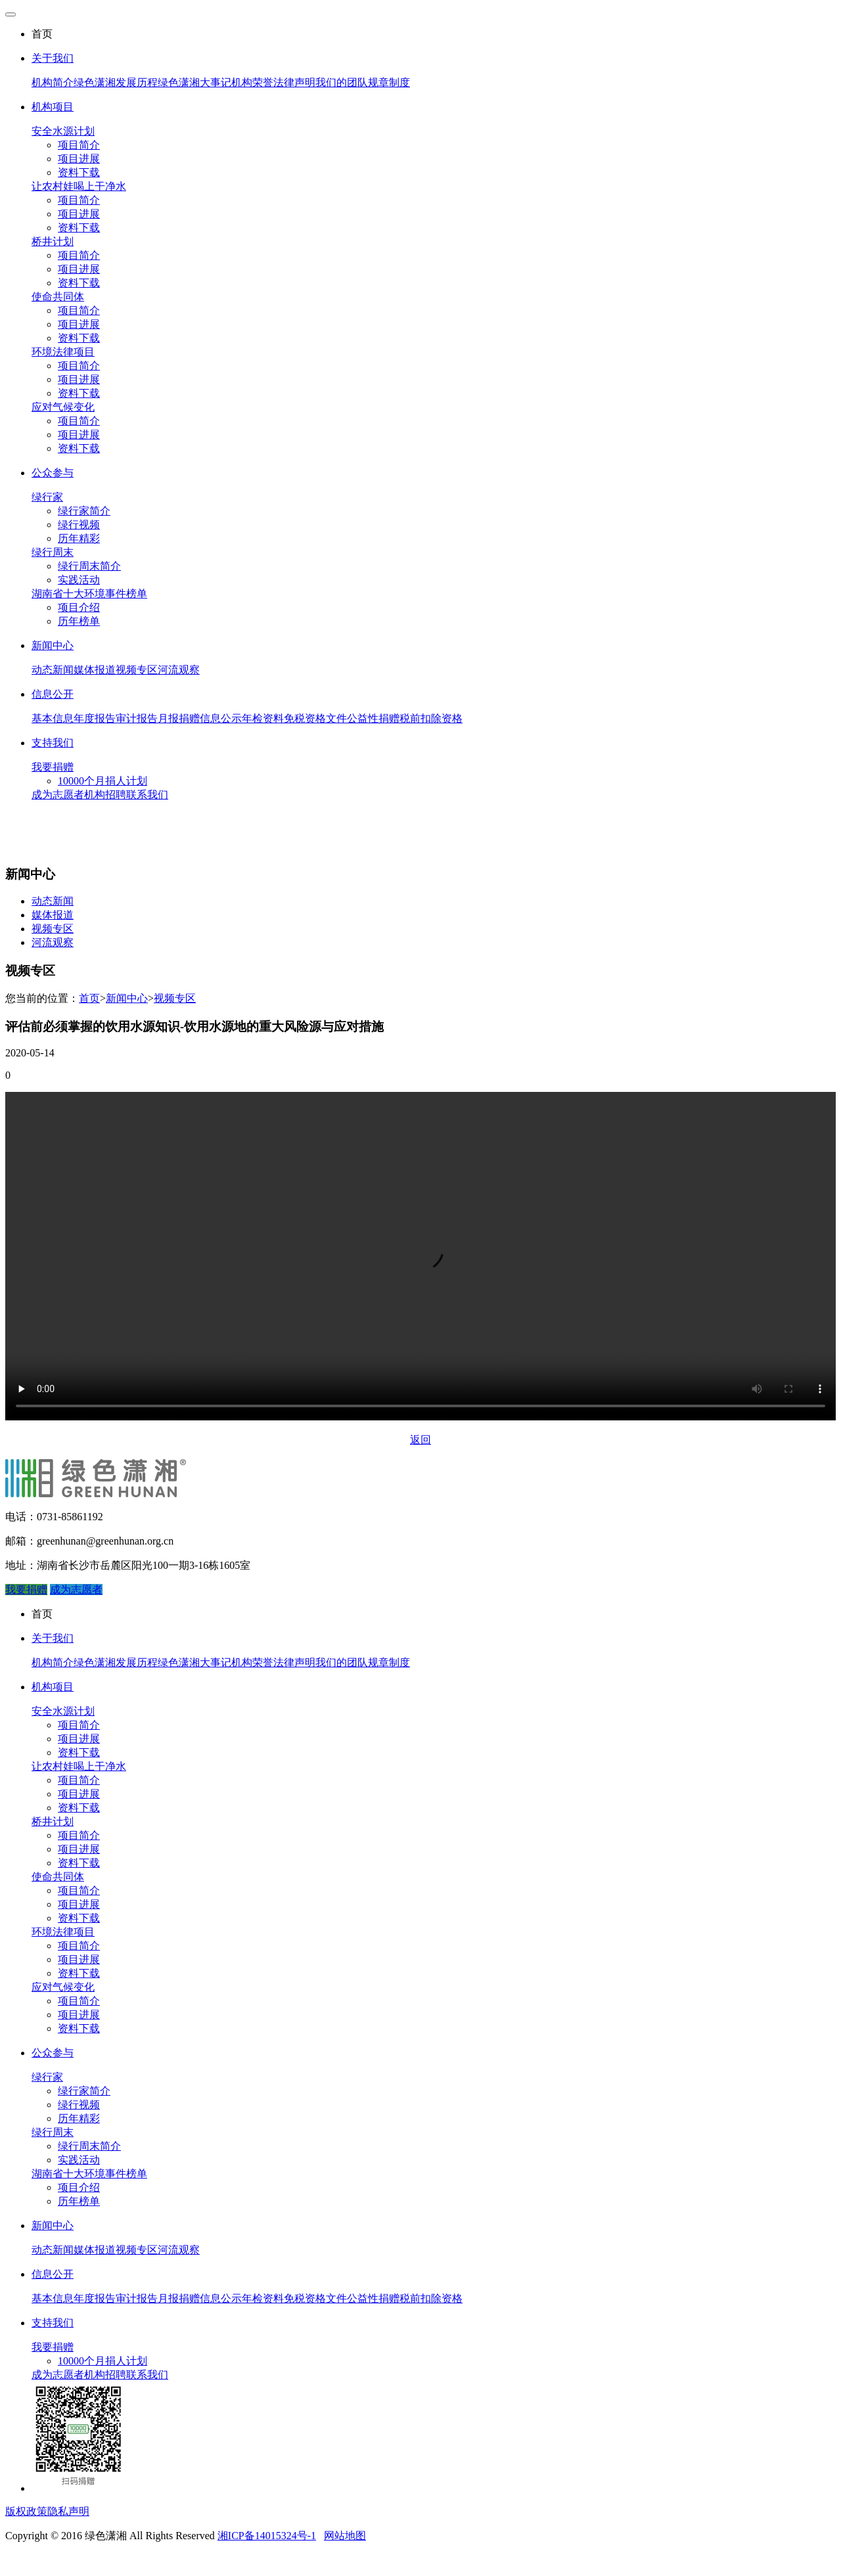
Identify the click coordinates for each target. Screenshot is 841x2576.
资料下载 (79, 172)
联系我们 (147, 794)
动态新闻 (53, 669)
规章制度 (389, 82)
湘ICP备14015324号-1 (266, 2535)
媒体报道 (95, 669)
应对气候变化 (63, 407)
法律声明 (294, 82)
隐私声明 (68, 2511)
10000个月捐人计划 (102, 780)
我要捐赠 (53, 767)
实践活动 (79, 579)
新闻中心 (127, 998)
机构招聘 (105, 794)
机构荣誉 (252, 82)
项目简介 (79, 144)
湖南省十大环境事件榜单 (89, 593)
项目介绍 (79, 607)
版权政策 (26, 2511)
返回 (420, 1439)
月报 (168, 718)
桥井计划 (53, 241)
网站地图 (345, 2535)
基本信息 (53, 718)
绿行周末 (53, 552)
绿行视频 (79, 524)
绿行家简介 (84, 510)
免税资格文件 (315, 718)
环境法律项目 (63, 351)
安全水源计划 (63, 131)
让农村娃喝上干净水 (79, 186)
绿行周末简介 (89, 566)
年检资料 (263, 718)
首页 (89, 998)
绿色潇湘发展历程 (116, 82)
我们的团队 (341, 82)
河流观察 (179, 669)
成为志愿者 (58, 794)
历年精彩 (79, 538)
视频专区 (137, 669)
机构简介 (53, 82)
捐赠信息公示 (210, 718)
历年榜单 (79, 621)
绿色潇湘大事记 (194, 82)
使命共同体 (58, 296)
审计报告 (137, 718)
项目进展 (79, 158)
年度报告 (95, 718)
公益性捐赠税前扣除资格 (405, 718)
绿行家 (47, 497)
